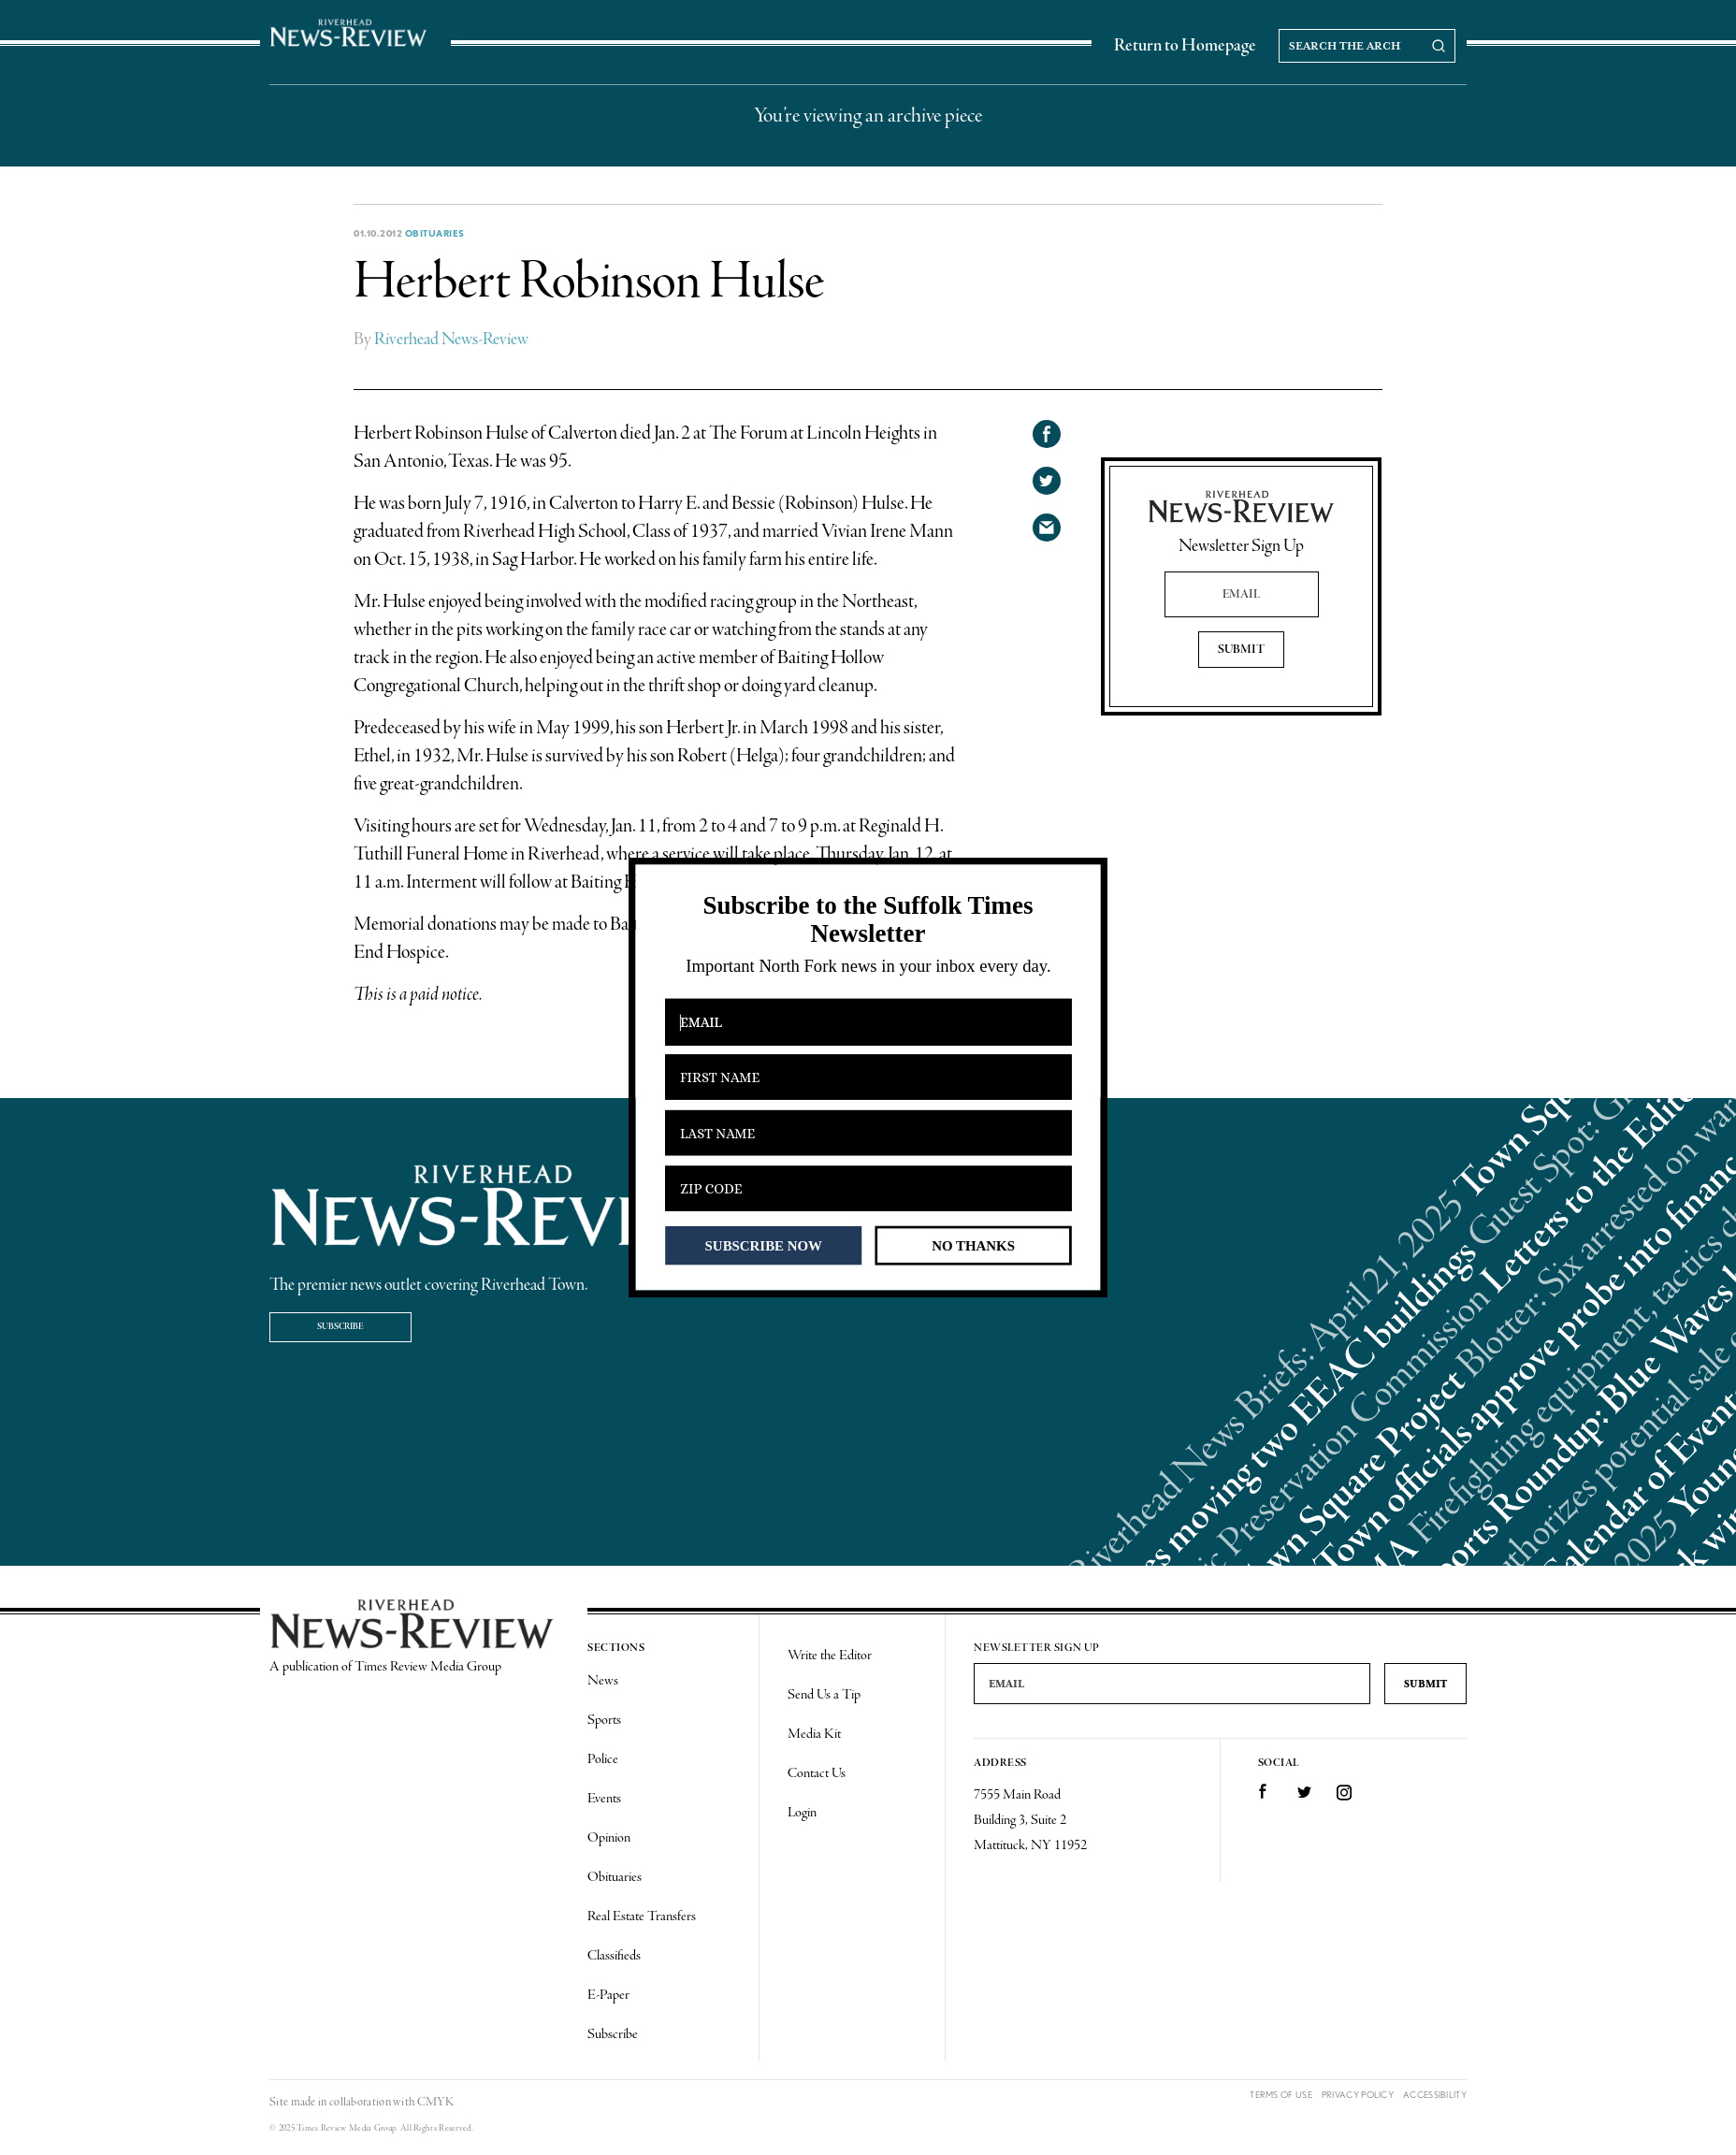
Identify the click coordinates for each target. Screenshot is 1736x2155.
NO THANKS (973, 1244)
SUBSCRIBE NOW (763, 1244)
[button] (867, 919)
